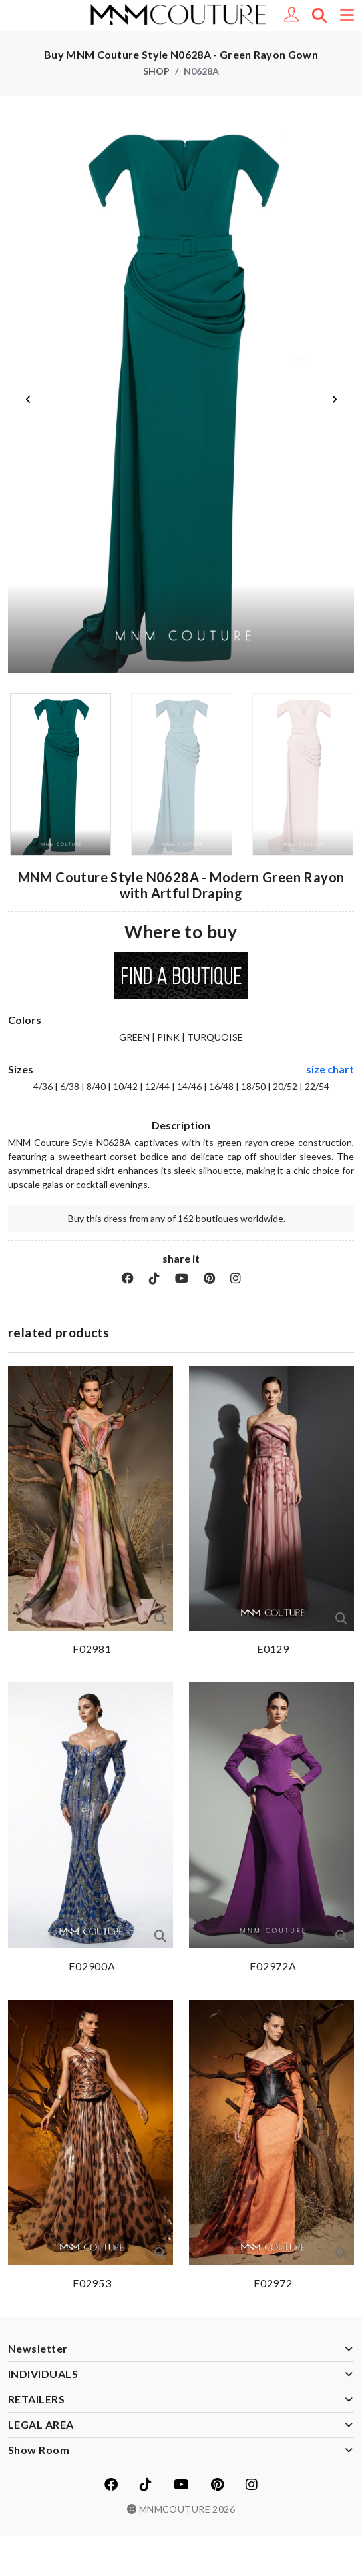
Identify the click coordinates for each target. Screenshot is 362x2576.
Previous (28, 399)
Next (334, 399)
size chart (330, 1069)
